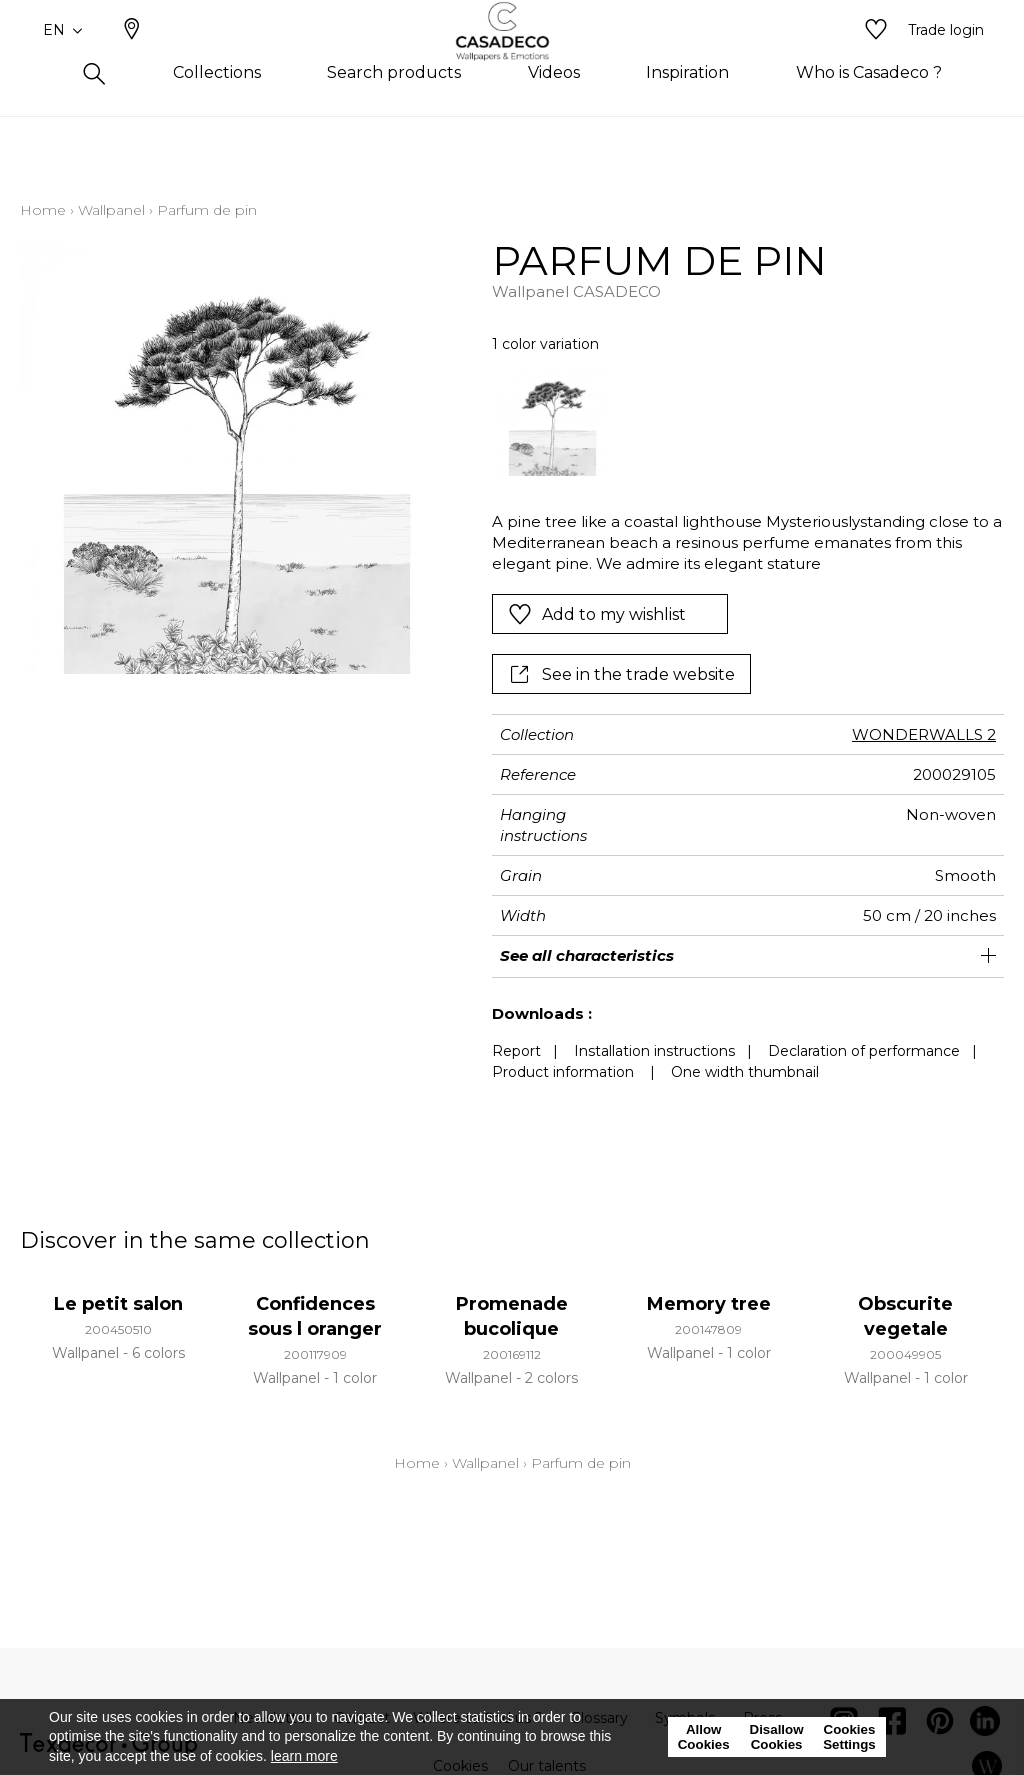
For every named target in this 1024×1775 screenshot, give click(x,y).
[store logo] (512, 63)
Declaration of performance (864, 1051)
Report (516, 1051)
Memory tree (709, 1304)
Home (43, 210)
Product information (563, 1072)
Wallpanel (111, 210)
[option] (553, 422)
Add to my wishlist (597, 614)
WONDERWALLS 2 (924, 734)
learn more (304, 1756)
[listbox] (738, 422)
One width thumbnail (745, 1072)
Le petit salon (118, 1304)
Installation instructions (654, 1051)
